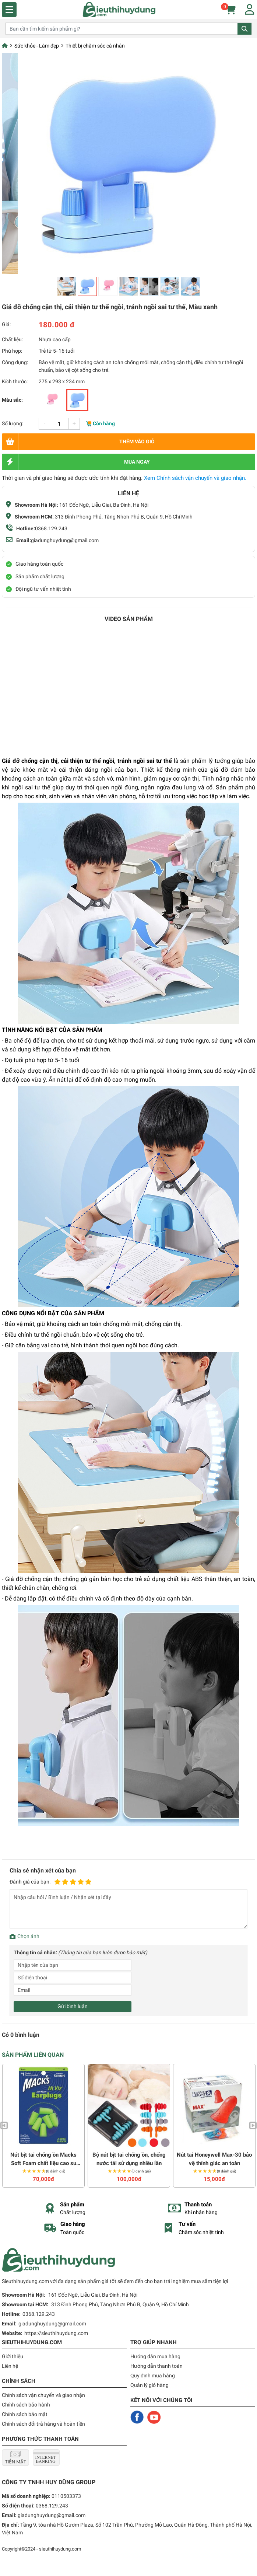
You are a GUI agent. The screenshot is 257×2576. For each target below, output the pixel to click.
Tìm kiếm (244, 29)
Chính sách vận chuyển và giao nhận (43, 2395)
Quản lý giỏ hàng (149, 2385)
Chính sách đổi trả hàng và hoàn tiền (43, 2424)
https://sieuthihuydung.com (56, 2333)
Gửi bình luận (72, 2006)
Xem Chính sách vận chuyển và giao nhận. (195, 478)
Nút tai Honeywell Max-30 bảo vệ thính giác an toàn (214, 2159)
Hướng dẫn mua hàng (155, 2356)
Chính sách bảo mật (24, 2414)
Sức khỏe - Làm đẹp (36, 46)
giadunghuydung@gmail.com (65, 540)
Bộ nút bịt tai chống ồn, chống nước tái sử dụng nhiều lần (129, 2159)
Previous (4, 2125)
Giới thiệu (12, 2356)
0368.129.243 (51, 528)
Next (253, 2125)
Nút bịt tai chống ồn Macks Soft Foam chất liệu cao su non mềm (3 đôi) (43, 2159)
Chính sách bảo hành (26, 2405)
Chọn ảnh (28, 1936)
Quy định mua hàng (152, 2375)
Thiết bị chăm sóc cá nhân (95, 46)
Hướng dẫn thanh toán (156, 2366)
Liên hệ (10, 2366)
